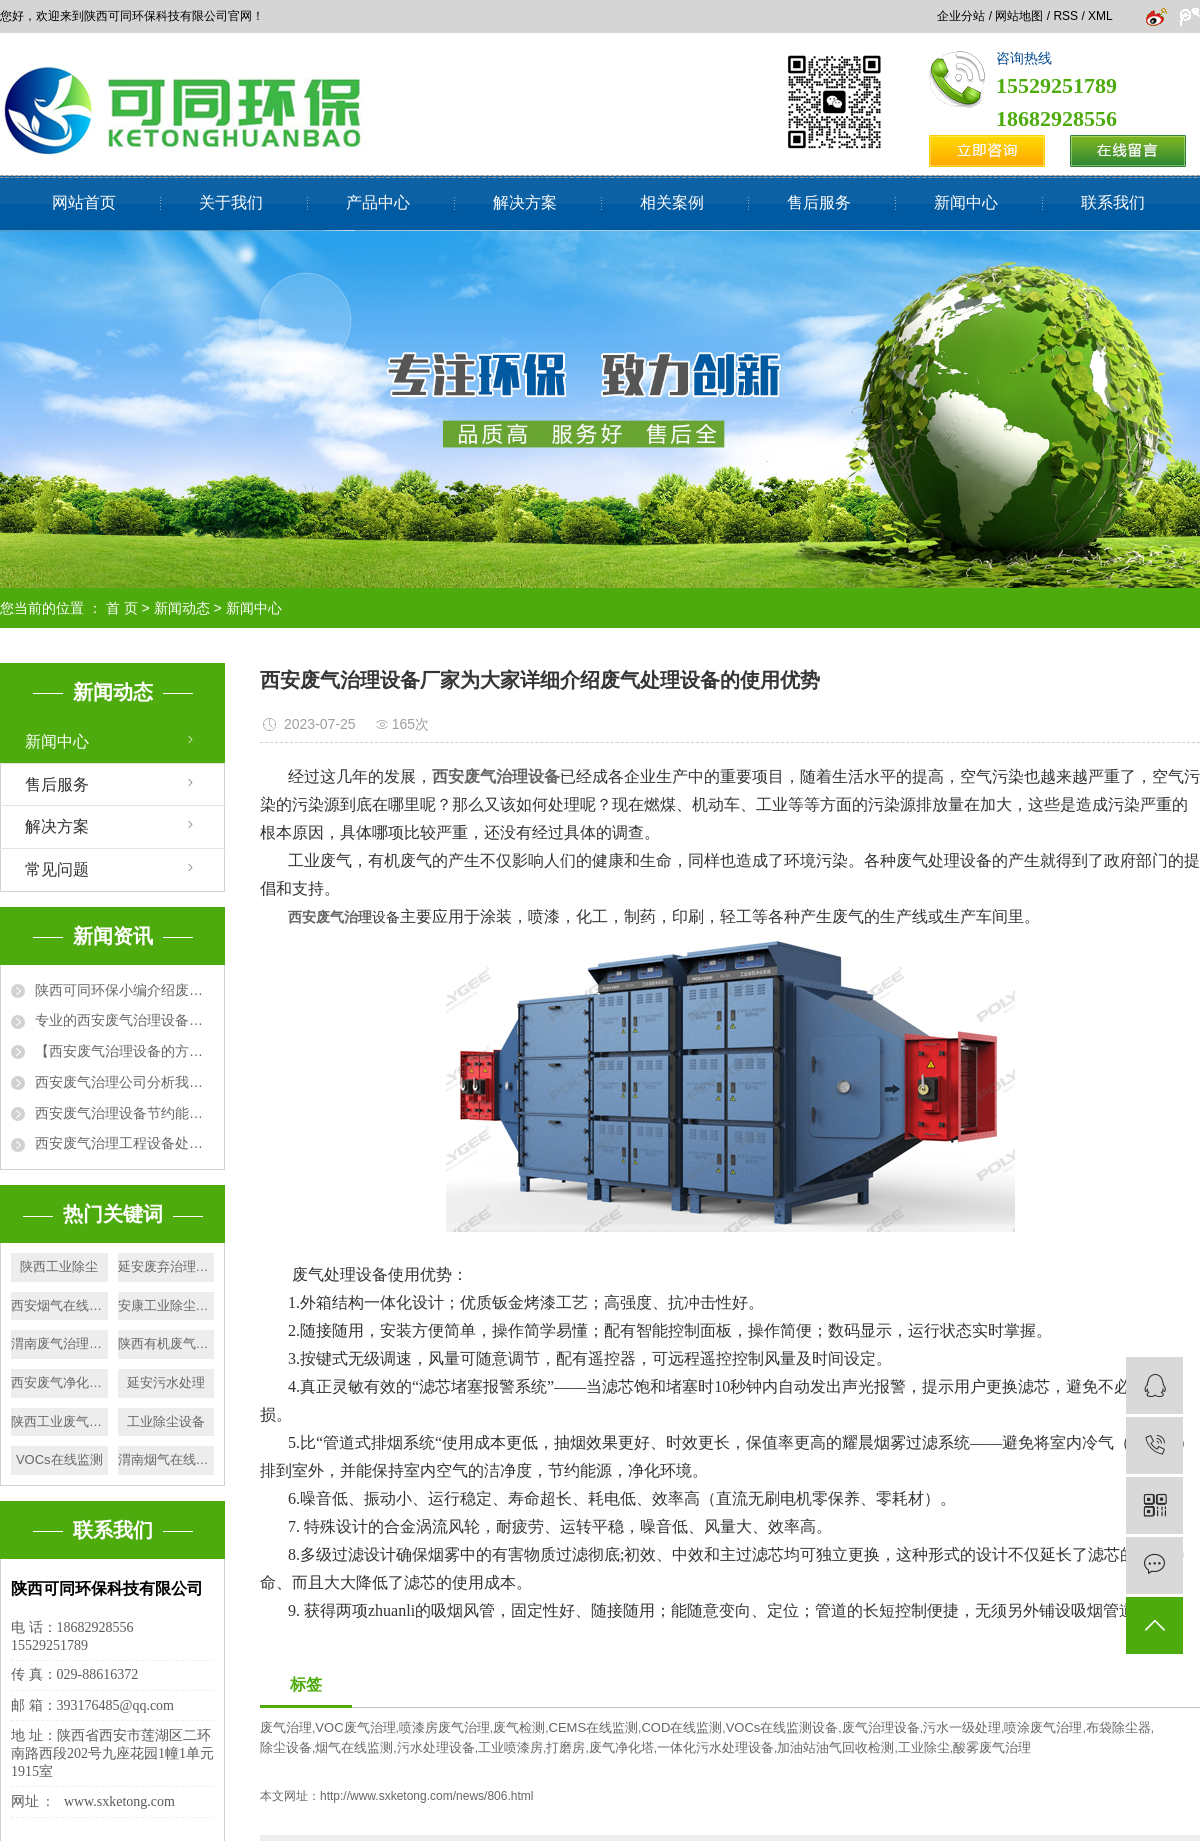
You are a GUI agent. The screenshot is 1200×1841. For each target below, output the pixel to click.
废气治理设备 (881, 1727)
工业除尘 (924, 1747)
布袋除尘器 (1118, 1727)
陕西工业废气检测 (59, 1421)
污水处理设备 (436, 1747)
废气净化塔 (621, 1747)
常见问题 (57, 869)
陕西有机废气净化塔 (166, 1343)
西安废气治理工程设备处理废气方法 (124, 1143)
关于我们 (231, 202)
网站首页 (84, 202)
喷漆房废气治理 (444, 1727)
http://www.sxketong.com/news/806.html (426, 1796)
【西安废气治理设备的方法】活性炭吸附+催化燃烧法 (124, 1051)
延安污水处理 (166, 1382)
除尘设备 (286, 1747)
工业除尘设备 (166, 1421)
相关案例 (672, 202)
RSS (1065, 16)
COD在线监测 (681, 1727)
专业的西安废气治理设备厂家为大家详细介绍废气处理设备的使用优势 (124, 1020)
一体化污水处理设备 (715, 1747)
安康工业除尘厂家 (166, 1305)
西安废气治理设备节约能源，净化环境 (124, 1113)
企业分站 (961, 16)
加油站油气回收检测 (835, 1747)
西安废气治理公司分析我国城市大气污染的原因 (124, 1082)
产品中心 (378, 202)
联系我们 (1113, 202)
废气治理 (286, 1727)
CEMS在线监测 (594, 1727)
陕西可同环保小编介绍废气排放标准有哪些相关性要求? (124, 990)
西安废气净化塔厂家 (59, 1382)
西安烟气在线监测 (59, 1305)
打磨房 (565, 1747)
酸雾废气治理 (992, 1747)
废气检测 (519, 1727)
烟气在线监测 (354, 1747)
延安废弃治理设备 (166, 1266)
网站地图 (1019, 16)
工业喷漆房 (510, 1747)
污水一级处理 (962, 1727)
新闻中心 (966, 202)
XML (1100, 16)
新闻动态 (182, 608)
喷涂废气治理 (1043, 1727)
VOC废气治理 (355, 1727)
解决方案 (525, 202)
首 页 (122, 608)
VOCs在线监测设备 (782, 1727)
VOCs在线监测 (59, 1459)
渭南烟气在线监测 (166, 1459)
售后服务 (819, 202)
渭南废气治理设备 (59, 1343)
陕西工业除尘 (59, 1266)
